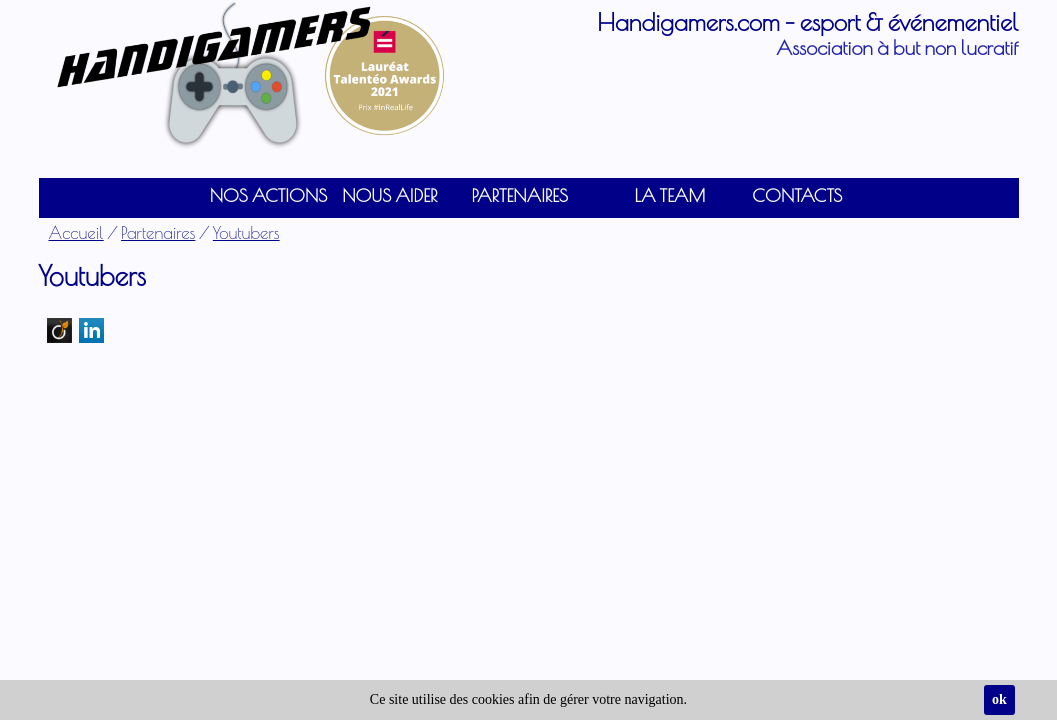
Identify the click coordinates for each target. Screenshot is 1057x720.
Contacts (797, 195)
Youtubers (246, 232)
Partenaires (158, 232)
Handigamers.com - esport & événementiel (807, 22)
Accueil (76, 232)
